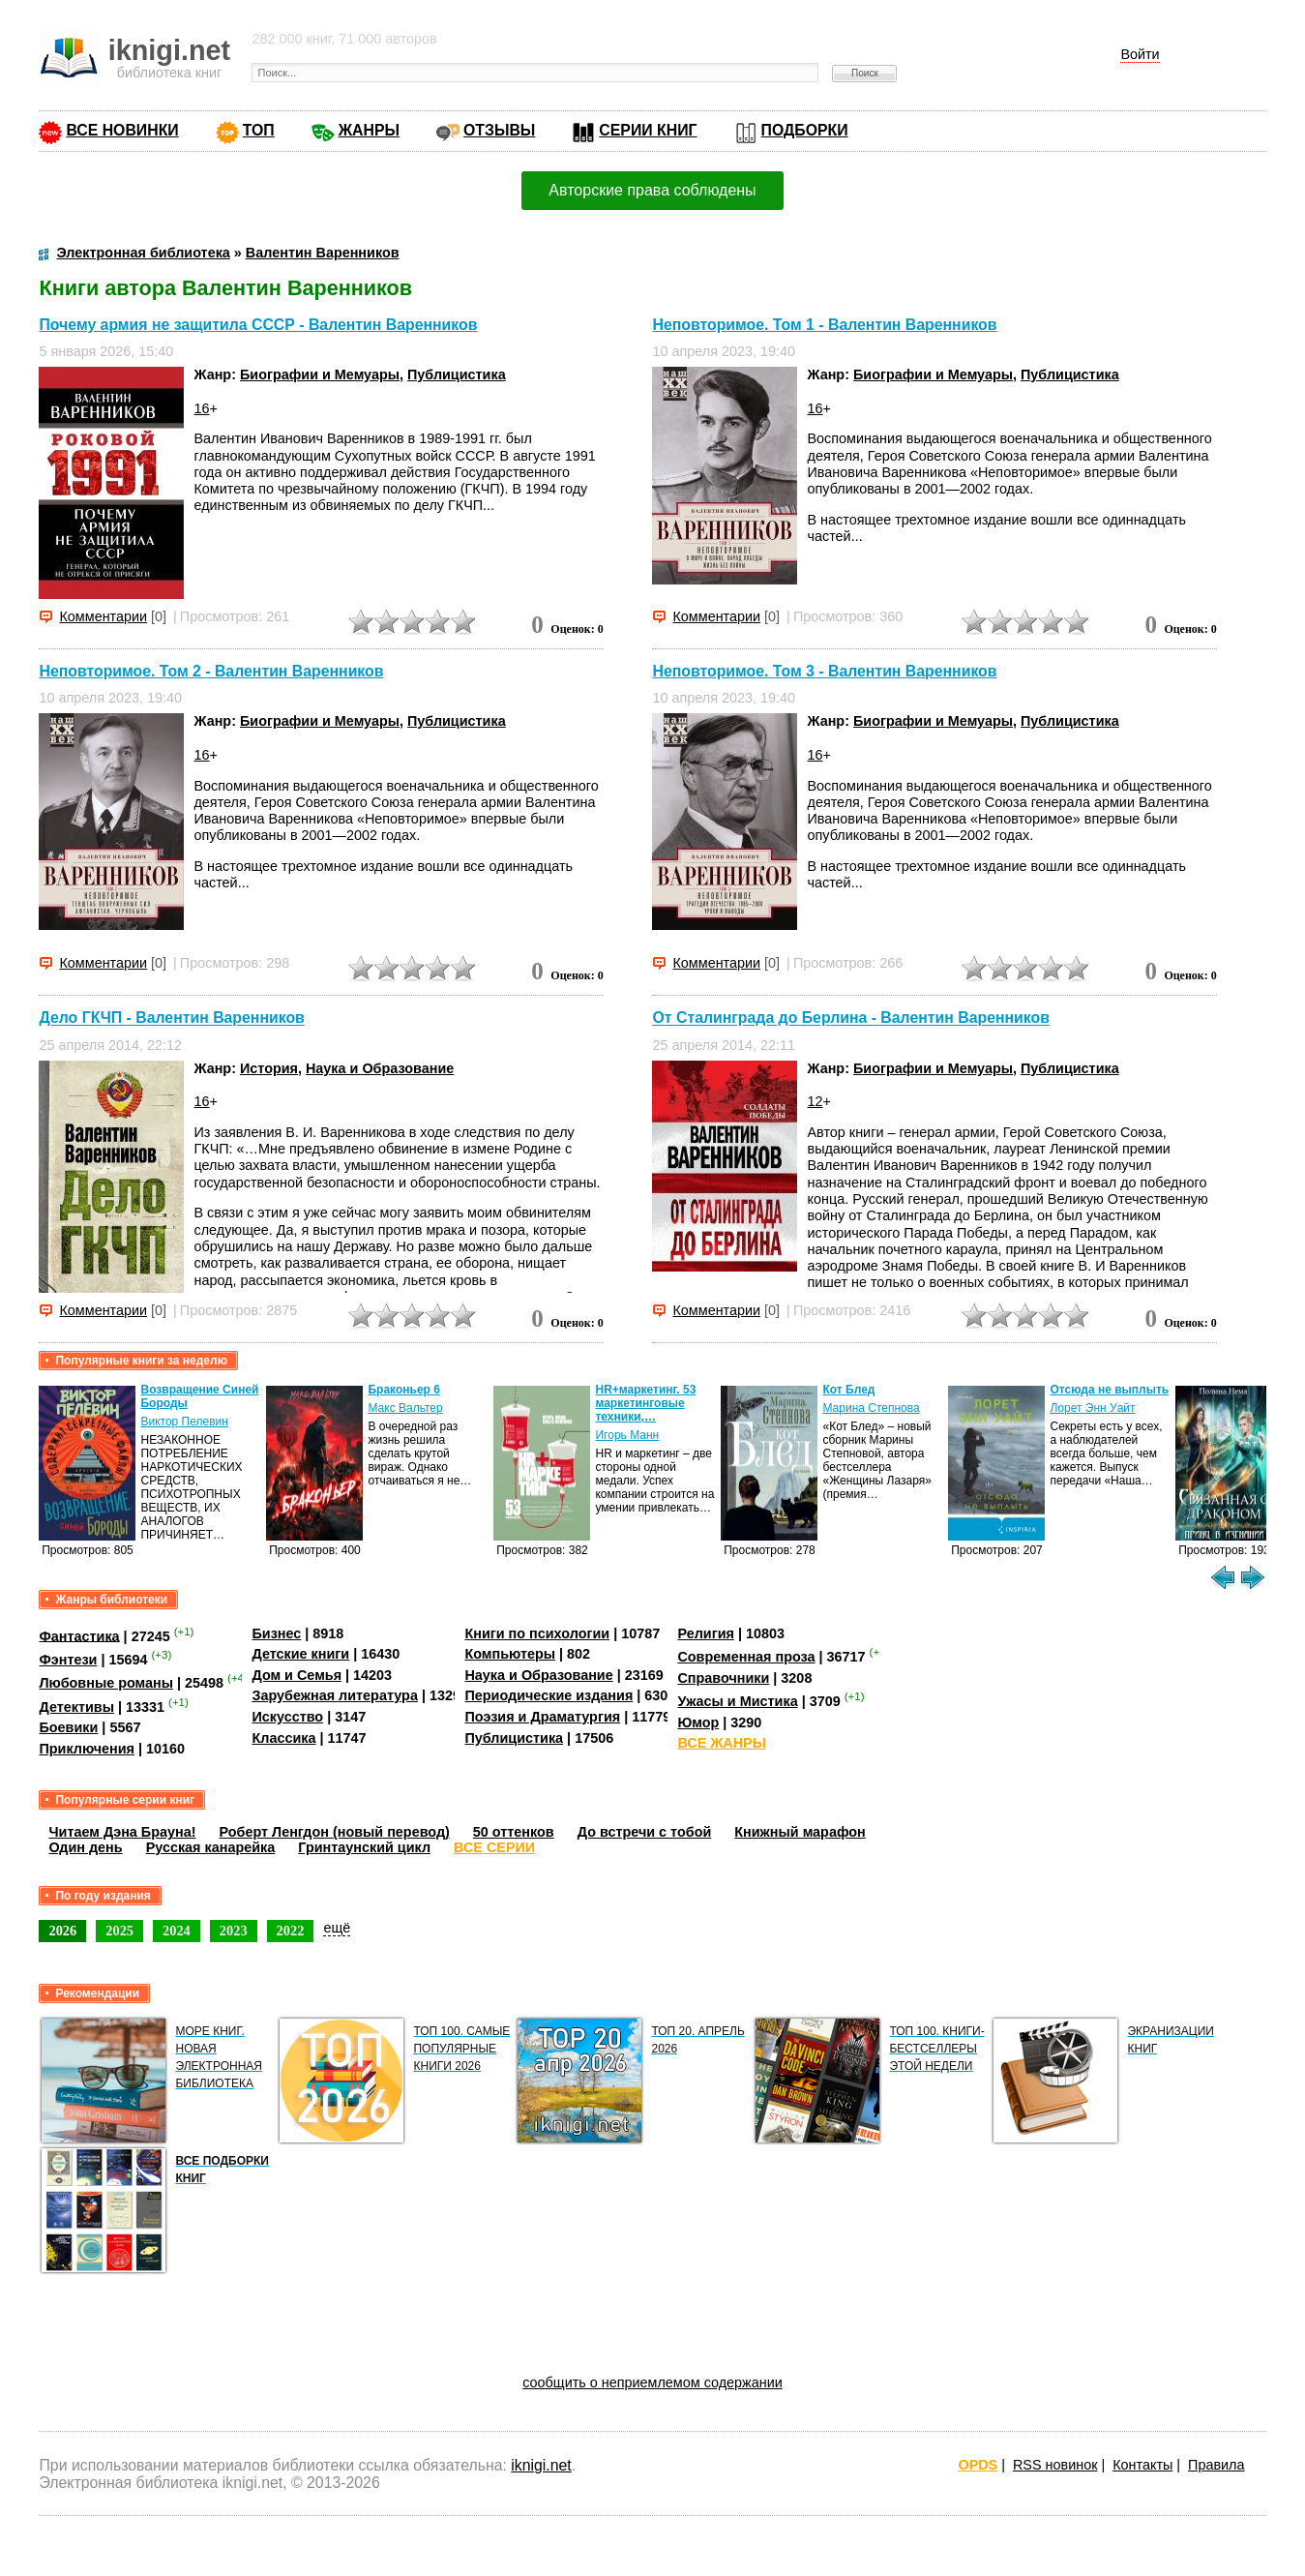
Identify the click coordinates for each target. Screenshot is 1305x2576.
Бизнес (276, 1633)
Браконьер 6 (403, 1389)
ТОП (259, 130)
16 (201, 408)
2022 (291, 1930)
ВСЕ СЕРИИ (494, 1847)
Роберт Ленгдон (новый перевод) (334, 1832)
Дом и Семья (296, 1675)
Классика (283, 1738)
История (269, 1068)
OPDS (977, 2464)
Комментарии (103, 616)
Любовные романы (106, 1683)
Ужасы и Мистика (737, 1701)
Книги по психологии (536, 1633)
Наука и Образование (380, 1068)
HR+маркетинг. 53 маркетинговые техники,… (645, 1403)
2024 (177, 1930)
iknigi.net (541, 2465)
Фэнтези (68, 1659)
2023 (234, 1930)
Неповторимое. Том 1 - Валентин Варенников (824, 324)
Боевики (68, 1727)
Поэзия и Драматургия (542, 1716)
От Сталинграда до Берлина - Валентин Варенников (850, 1018)
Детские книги (300, 1654)
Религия (705, 1633)
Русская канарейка (211, 1847)
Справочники (723, 1678)
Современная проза (746, 1656)
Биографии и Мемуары (320, 374)
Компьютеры (509, 1654)
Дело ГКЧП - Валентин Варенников (171, 1018)
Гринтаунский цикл (364, 1847)
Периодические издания (548, 1695)
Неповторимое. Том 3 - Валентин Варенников (824, 671)
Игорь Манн (627, 1435)
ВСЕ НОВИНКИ (122, 130)
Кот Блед (848, 1389)
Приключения (86, 1748)
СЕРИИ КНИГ (648, 130)
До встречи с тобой (645, 1832)
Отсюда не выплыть (1109, 1389)
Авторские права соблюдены (652, 190)
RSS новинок (1055, 2464)
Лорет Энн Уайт (1092, 1408)
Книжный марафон (800, 1832)
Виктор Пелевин (183, 1421)
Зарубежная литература (334, 1695)
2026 (62, 1930)
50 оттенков (513, 1832)
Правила (1216, 2464)
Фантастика (79, 1635)
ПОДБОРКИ (804, 130)
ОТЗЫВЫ (499, 130)
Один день (85, 1847)
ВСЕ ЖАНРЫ (721, 1743)
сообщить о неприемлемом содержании (652, 2382)
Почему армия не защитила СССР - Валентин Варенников (258, 324)
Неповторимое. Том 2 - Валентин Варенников (211, 671)
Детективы (76, 1707)
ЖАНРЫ (369, 130)
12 (814, 1101)
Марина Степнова (870, 1408)
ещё (336, 1927)
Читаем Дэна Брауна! (121, 1832)
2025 (119, 1930)
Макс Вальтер (405, 1408)
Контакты (1142, 2464)
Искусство (287, 1716)
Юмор (698, 1722)
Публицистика (456, 374)
